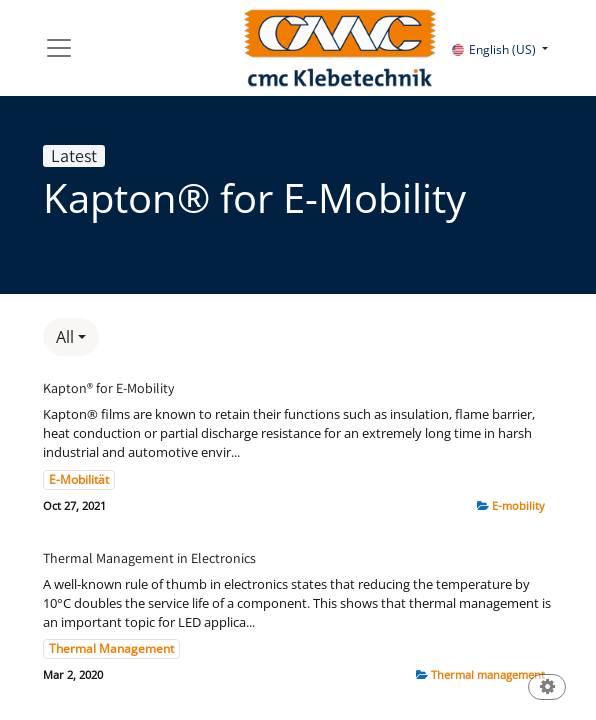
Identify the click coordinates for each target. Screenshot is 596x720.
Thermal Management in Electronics (149, 558)
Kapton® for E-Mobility (108, 388)
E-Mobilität (79, 479)
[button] (71, 337)
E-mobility (518, 505)
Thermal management (488, 674)
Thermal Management (111, 648)
